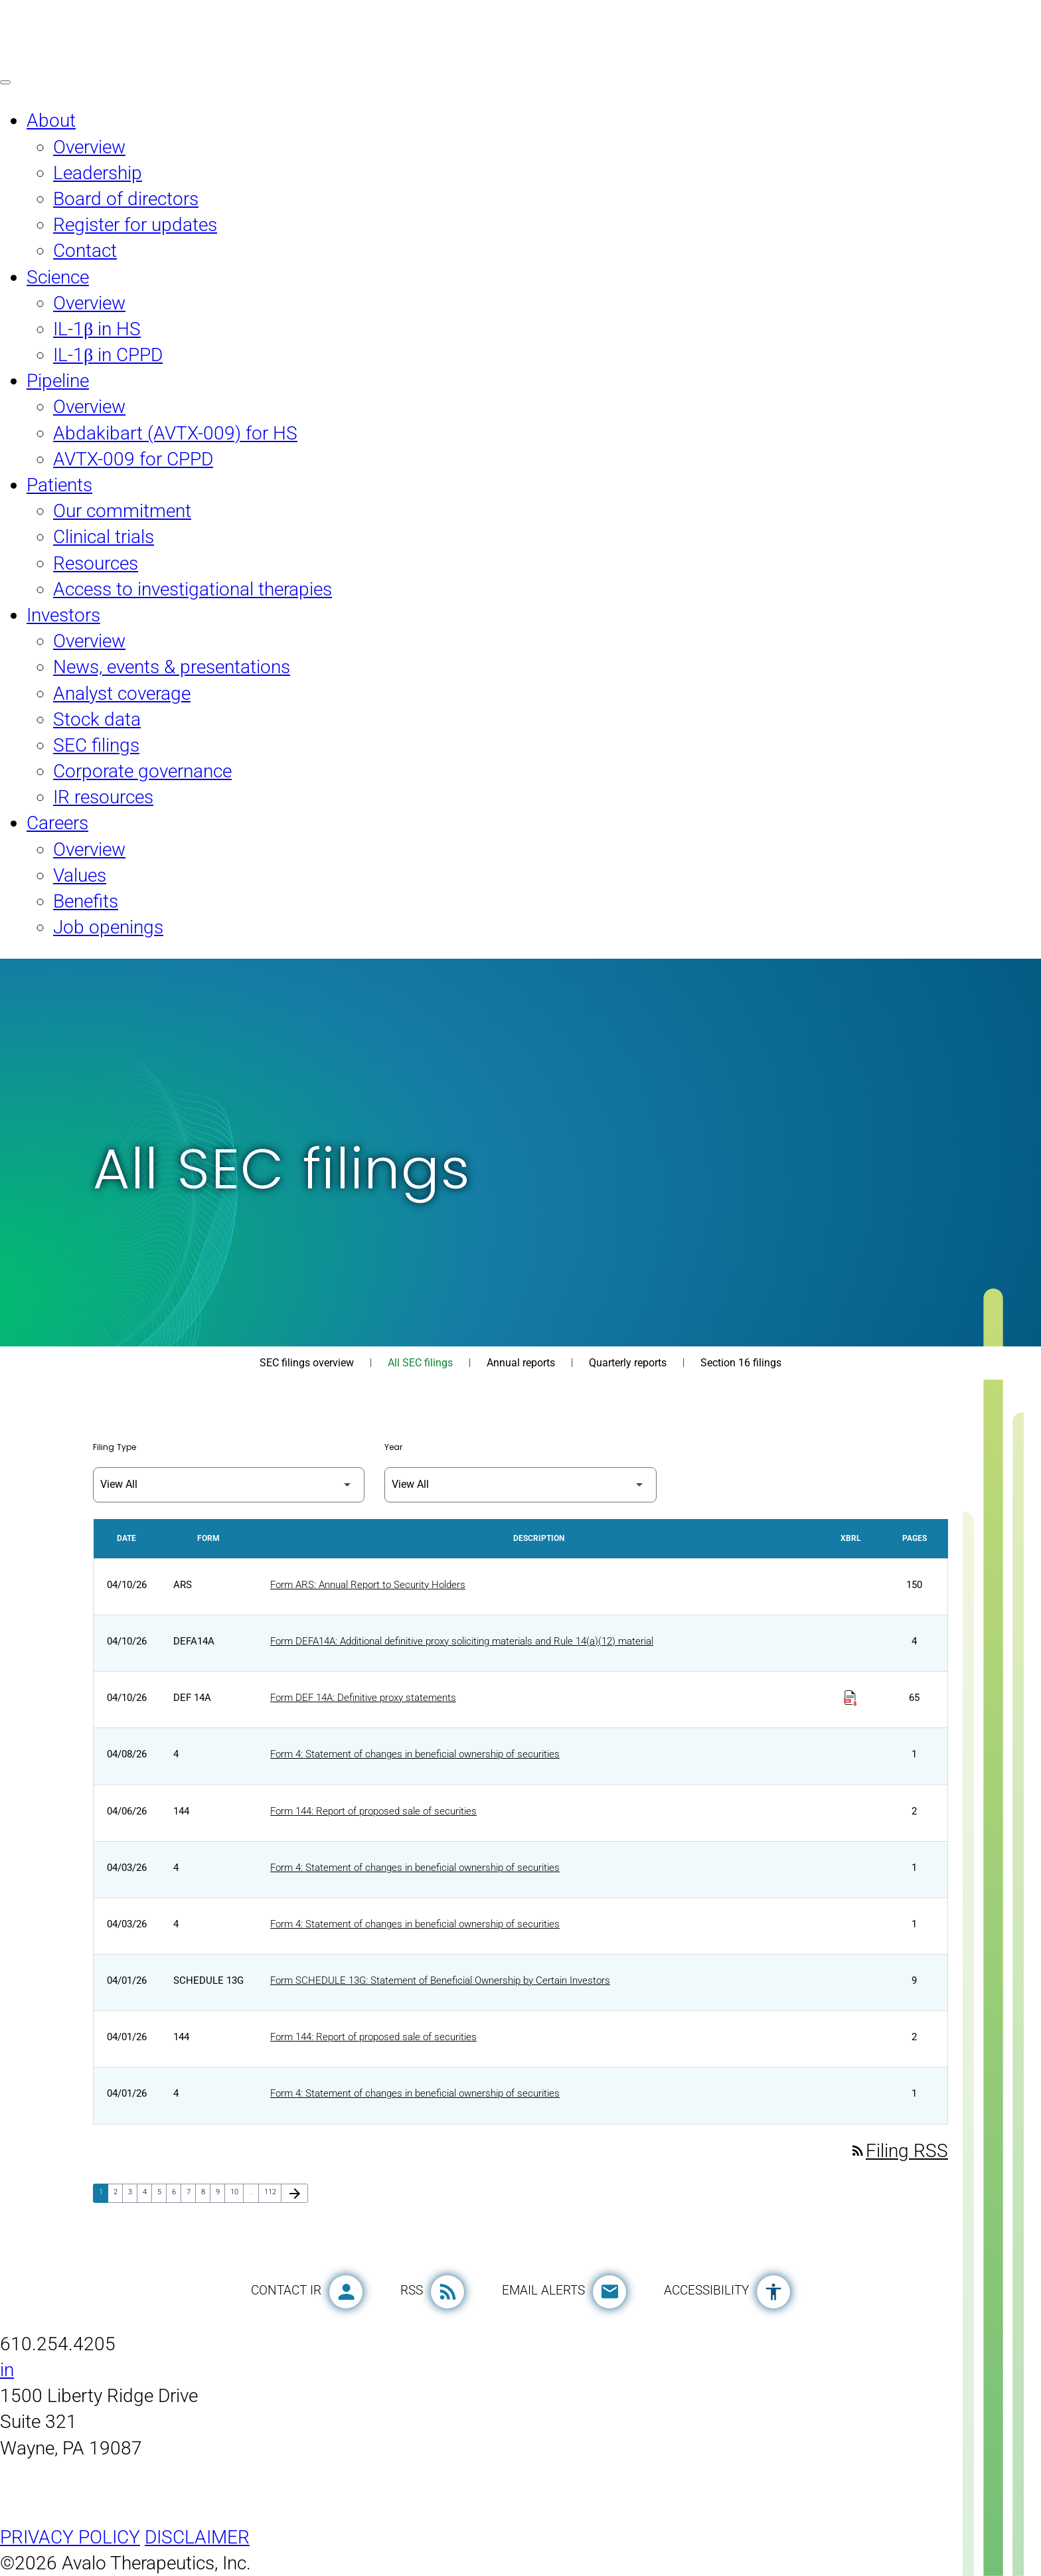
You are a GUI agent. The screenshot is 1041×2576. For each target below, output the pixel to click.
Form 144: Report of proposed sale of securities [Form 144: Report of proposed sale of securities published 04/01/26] (373, 2037)
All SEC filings (420, 1362)
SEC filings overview (307, 1362)
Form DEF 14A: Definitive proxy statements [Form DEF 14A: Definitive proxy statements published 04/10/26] (363, 1698)
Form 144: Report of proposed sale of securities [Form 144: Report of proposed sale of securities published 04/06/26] (373, 1811)
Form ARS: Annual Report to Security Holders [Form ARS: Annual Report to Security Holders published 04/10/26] (367, 1585)
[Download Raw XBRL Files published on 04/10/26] (850, 1693)
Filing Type (114, 1447)
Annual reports (521, 1362)
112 (272, 2191)
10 (237, 2191)
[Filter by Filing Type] (228, 1484)
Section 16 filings (740, 1362)
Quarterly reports (628, 1362)
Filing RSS (899, 2151)
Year (393, 1447)
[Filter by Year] (520, 1484)
